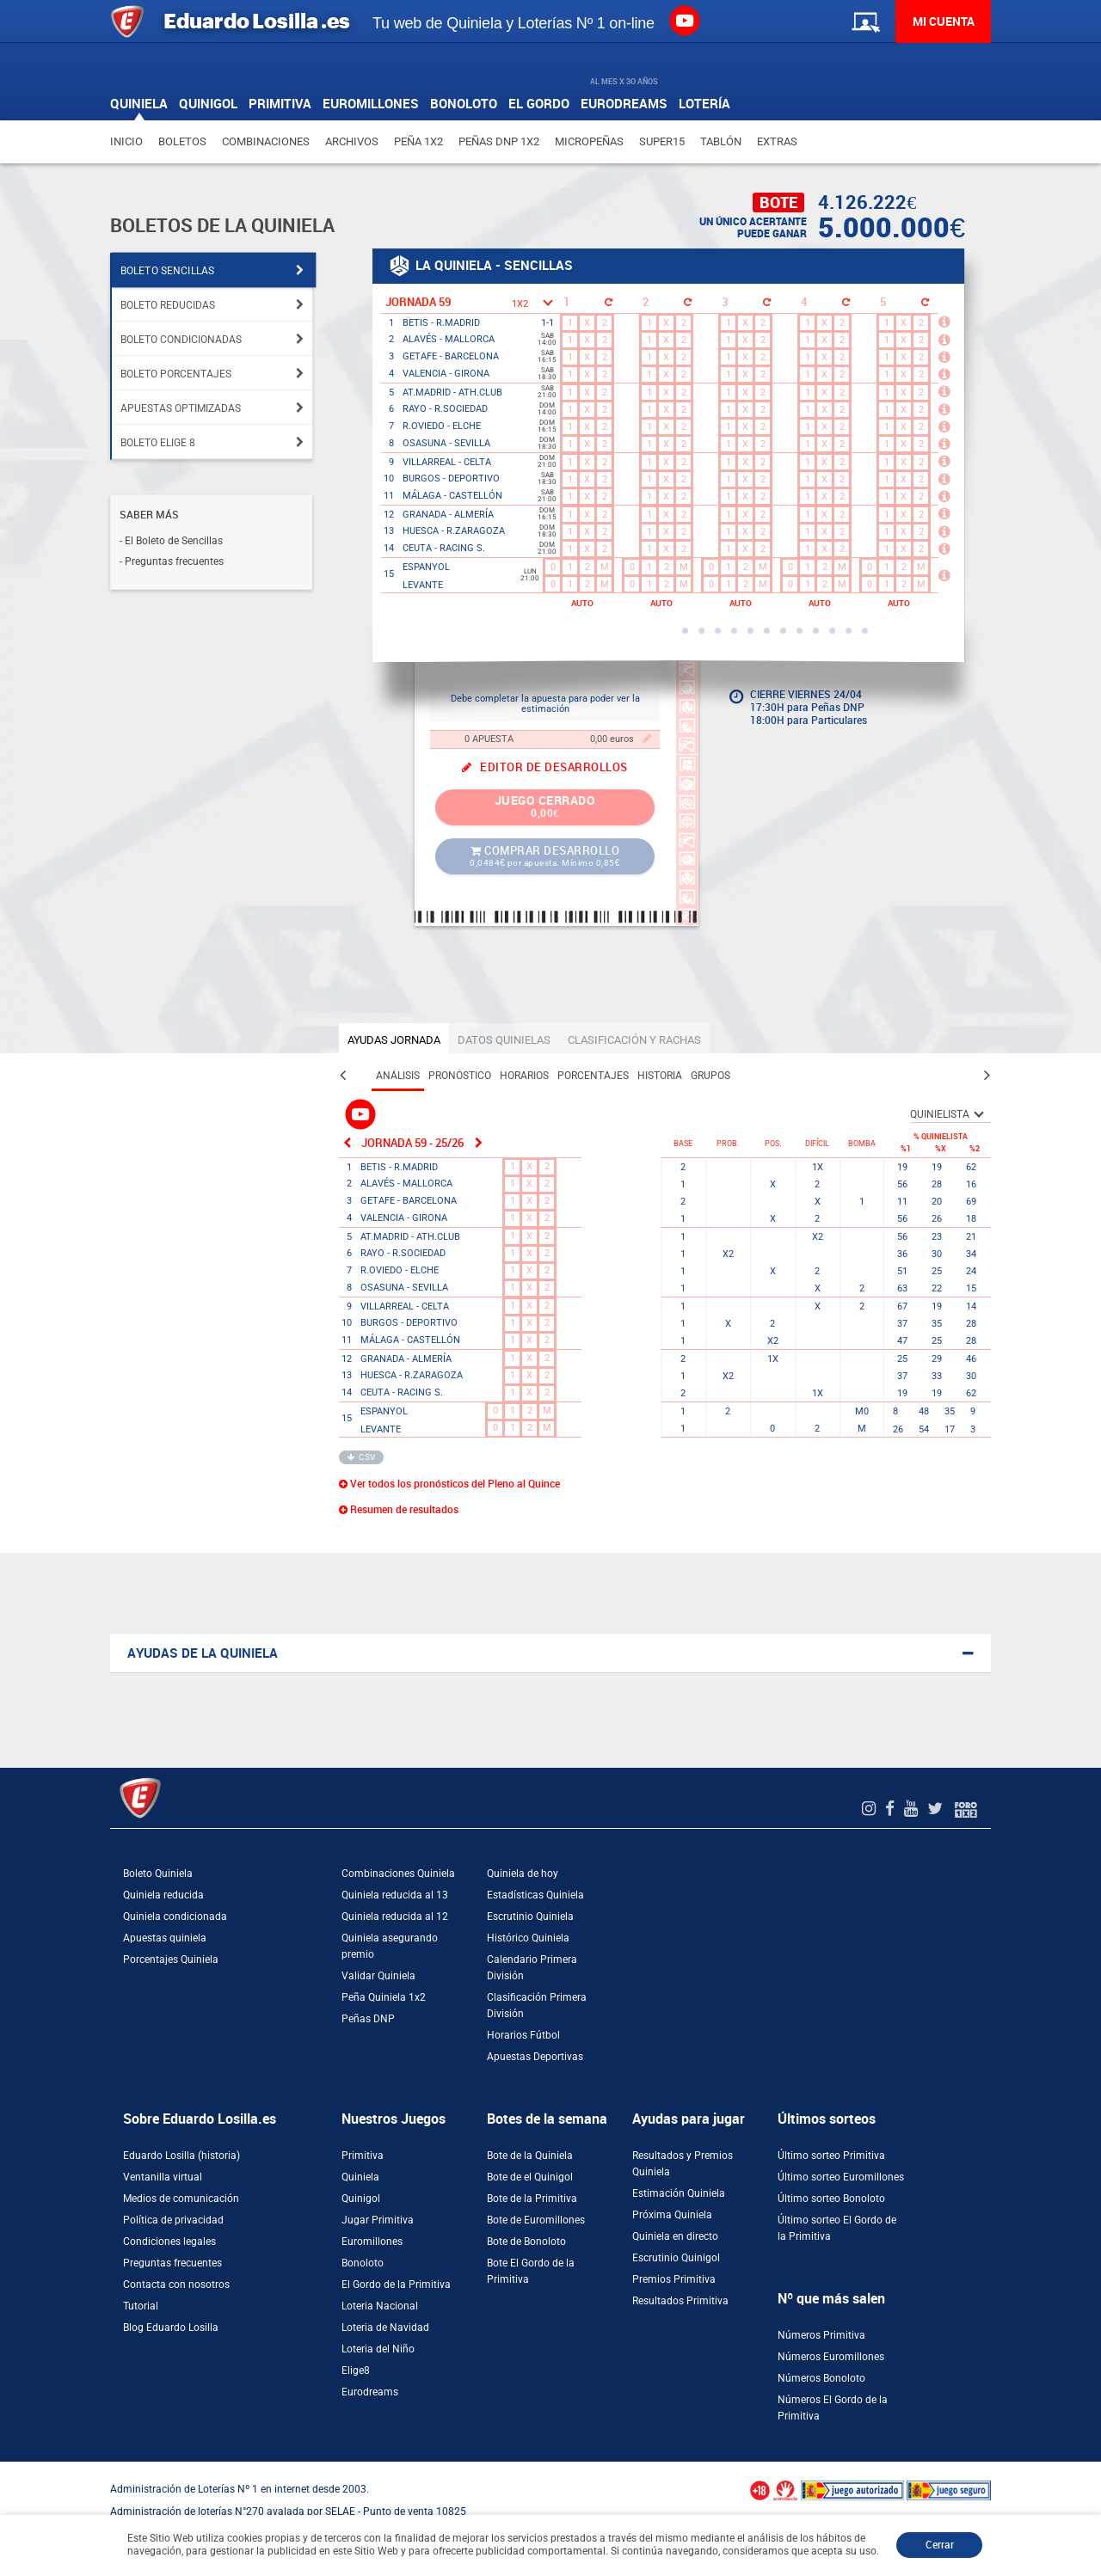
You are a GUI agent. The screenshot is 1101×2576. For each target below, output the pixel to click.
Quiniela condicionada (175, 1917)
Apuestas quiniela (164, 1938)
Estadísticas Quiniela (535, 1895)
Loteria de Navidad (385, 2327)
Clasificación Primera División (537, 2005)
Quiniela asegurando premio (389, 1946)
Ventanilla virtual (162, 2177)
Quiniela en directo (675, 2236)
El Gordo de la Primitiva (396, 2285)
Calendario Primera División (532, 1967)
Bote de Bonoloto (526, 2242)
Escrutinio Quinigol (676, 2258)
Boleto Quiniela (158, 1874)
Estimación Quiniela (678, 2193)
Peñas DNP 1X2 (498, 141)
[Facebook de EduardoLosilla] (892, 1809)
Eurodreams (369, 2392)
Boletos (182, 141)
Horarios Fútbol (523, 2035)
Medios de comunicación (181, 2199)
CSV (361, 1457)
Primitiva (362, 2156)
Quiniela (360, 2177)
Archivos (351, 141)
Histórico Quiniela (528, 1938)
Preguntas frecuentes (172, 2263)
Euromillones (372, 2242)
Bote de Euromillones (536, 2220)
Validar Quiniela (378, 1976)
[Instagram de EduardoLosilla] (871, 1809)
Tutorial (140, 2306)
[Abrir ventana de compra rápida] (5, 2468)
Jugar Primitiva (377, 2220)
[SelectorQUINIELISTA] (950, 1114)
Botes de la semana (547, 2119)
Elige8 (355, 2370)
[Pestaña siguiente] (987, 1074)
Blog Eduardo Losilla (170, 2327)
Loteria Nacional (379, 2306)
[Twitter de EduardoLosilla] (937, 1809)
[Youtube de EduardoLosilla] (913, 1809)
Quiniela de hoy (522, 1874)
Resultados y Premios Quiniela (682, 2164)
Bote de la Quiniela (530, 2156)
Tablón (720, 141)
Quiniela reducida (163, 1895)
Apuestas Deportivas (535, 2057)
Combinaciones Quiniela (398, 1874)
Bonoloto (362, 2263)
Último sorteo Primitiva (831, 2156)
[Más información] (947, 322)
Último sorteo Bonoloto (831, 2199)
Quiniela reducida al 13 (394, 1895)
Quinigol (360, 2199)
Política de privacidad (173, 2220)
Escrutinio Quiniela (530, 1917)
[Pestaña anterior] (343, 1074)
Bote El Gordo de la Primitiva (531, 2271)
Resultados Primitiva (680, 2301)
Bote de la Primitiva (532, 2199)
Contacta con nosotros (176, 2285)
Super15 (662, 141)
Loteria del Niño (378, 2349)
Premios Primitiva (674, 2279)
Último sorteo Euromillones (841, 2177)
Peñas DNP (368, 2019)
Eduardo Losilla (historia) (181, 2156)
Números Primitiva (821, 2335)
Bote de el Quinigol (530, 2177)
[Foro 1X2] (966, 1809)
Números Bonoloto (821, 2378)
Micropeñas (589, 141)
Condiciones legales (169, 2242)
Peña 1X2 (418, 141)
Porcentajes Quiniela (170, 1959)
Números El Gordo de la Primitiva (833, 2408)
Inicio (126, 141)
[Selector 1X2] (530, 302)
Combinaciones (266, 141)
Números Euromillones (831, 2357)
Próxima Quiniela (672, 2215)
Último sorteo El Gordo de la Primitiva (837, 2228)
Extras (777, 141)
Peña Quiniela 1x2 (383, 1997)
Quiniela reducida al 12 (394, 1917)
